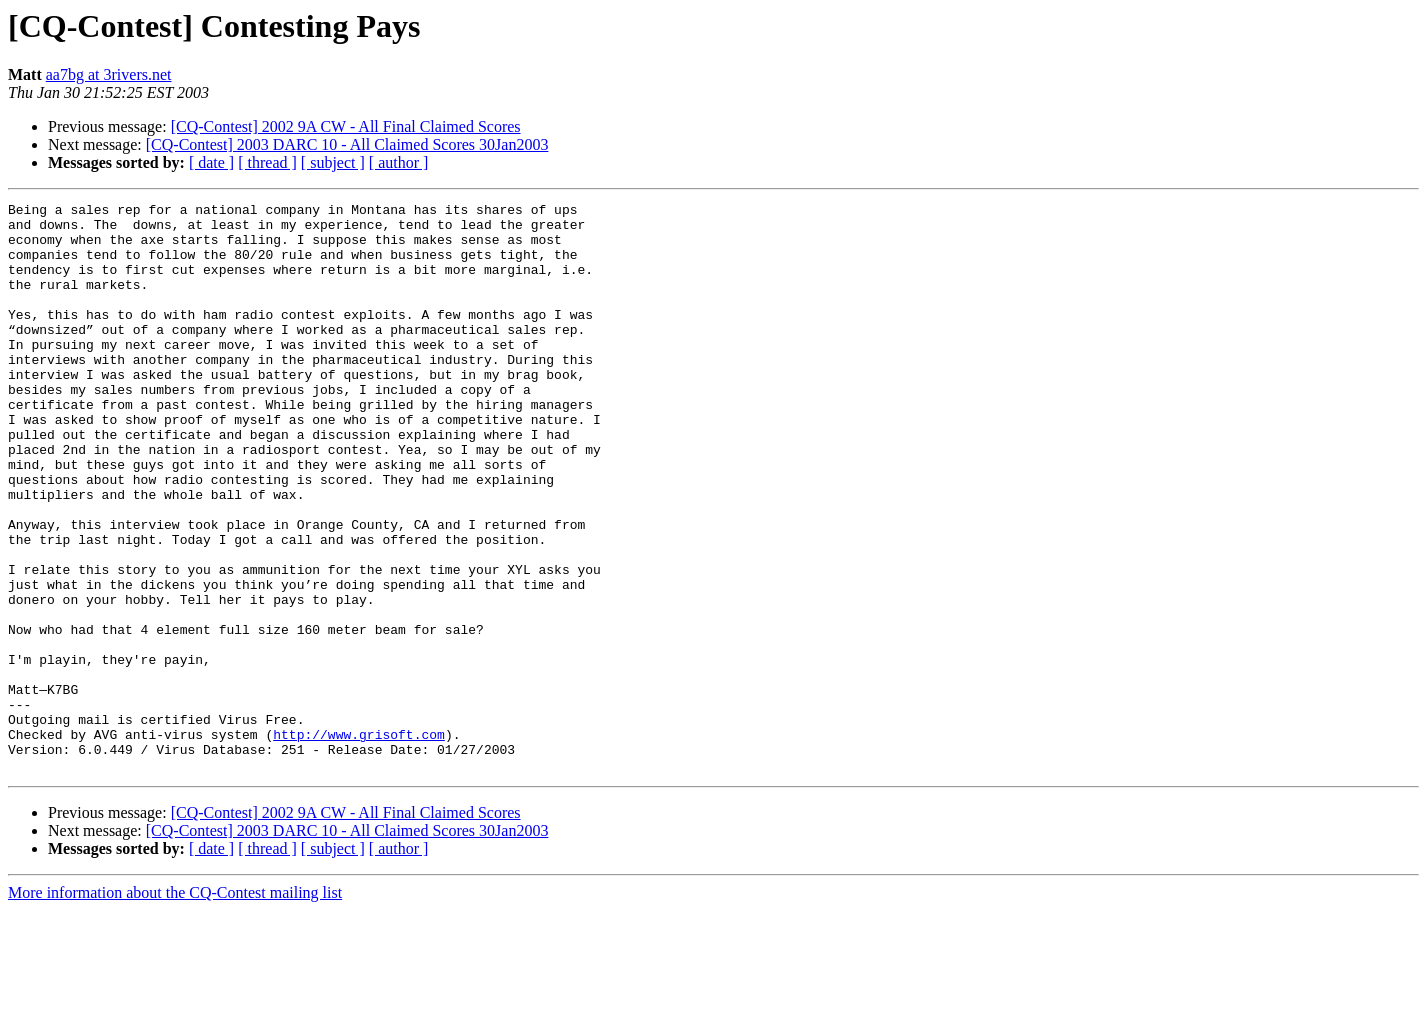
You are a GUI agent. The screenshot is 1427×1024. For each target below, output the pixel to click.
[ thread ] (267, 162)
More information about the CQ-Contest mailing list (175, 1006)
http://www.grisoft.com (359, 842)
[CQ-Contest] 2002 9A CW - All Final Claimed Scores (346, 126)
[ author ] (399, 162)
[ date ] (211, 162)
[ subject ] (333, 162)
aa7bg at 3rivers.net (109, 74)
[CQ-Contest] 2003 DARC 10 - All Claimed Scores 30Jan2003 (347, 144)
